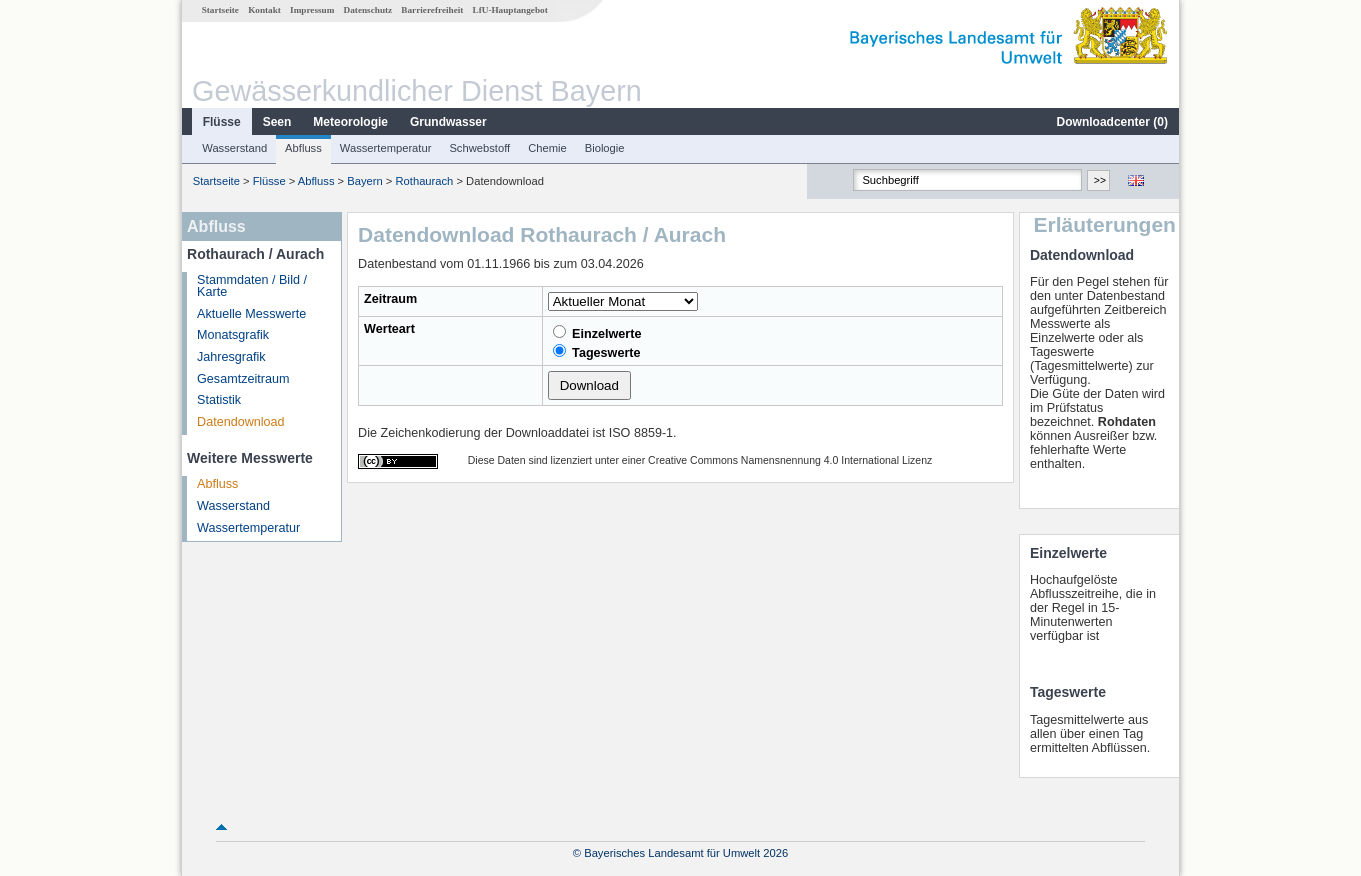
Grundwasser (448, 122)
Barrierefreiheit (432, 10)
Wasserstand (234, 148)
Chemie (547, 148)
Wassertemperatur (386, 148)
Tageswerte (597, 352)
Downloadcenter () (1112, 122)
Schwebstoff (479, 148)
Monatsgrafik (233, 335)
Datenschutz (368, 10)
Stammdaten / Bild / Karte (252, 286)
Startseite (220, 10)
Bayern (364, 181)
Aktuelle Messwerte (251, 314)
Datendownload (241, 422)
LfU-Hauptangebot (510, 10)
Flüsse (222, 122)
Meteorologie (350, 122)
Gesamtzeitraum (243, 379)
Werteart (389, 329)
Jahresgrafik (231, 357)
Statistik (219, 400)
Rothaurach (425, 181)
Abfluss (303, 148)
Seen (277, 122)
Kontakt (264, 10)
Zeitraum (390, 299)
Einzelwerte (597, 333)
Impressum (312, 10)
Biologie (605, 148)
